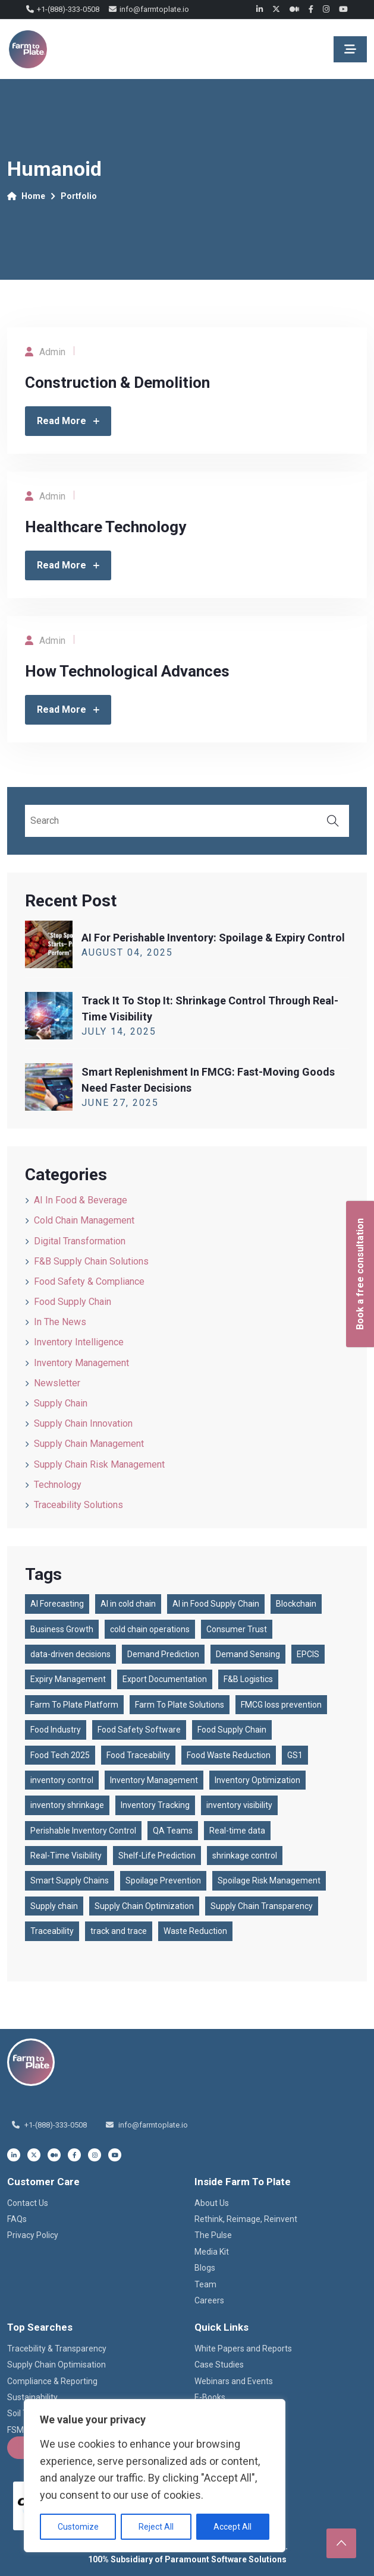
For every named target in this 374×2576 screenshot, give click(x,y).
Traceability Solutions (78, 1504)
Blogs (204, 2267)
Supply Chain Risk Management (99, 1464)
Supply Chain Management (89, 1443)
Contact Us (27, 2203)
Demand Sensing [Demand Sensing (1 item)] (248, 1654)
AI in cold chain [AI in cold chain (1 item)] (128, 1603)
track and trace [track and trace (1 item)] (118, 1931)
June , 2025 (120, 1102)
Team (205, 2284)
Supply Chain (60, 1403)
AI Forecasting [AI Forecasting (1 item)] (57, 1603)
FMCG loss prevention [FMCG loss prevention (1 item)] (281, 1704)
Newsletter (57, 1383)
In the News (60, 1321)
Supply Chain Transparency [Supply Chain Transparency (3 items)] (261, 1906)
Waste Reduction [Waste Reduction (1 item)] (195, 1931)
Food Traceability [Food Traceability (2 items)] (138, 1755)
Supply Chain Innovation (83, 1423)
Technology (57, 1484)
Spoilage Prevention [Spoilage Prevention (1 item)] (163, 1880)
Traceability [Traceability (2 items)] (52, 1931)
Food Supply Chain (72, 1301)
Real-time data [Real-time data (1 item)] (237, 1830)
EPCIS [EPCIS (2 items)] (308, 1654)
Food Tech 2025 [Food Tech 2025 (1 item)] (60, 1755)
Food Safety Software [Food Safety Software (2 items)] (139, 1729)
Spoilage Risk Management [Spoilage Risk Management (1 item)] (269, 1880)
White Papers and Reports (243, 2348)
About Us (211, 2203)
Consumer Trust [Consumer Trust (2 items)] (236, 1629)
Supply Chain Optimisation (56, 2364)
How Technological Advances (127, 671)
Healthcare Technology (105, 527)
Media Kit (211, 2251)
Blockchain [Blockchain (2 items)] (296, 1603)
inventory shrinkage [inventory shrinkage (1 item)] (67, 1805)
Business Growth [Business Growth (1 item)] (61, 1629)
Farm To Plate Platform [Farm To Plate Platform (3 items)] (74, 1704)
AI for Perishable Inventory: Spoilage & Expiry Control (213, 937)
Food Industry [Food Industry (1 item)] (55, 1729)
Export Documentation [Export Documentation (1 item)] (164, 1679)
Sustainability (32, 2397)
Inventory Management (81, 1362)
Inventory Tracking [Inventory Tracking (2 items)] (155, 1805)
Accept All (232, 2526)
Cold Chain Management (84, 1220)
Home (26, 196)
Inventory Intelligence (79, 1342)
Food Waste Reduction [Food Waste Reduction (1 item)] (229, 1755)
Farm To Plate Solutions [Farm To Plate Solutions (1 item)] (179, 1704)
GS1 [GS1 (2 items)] (295, 1755)
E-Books (209, 2397)
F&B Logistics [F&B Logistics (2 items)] (248, 1679)
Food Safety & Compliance (89, 1281)
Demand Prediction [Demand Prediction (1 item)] (163, 1654)
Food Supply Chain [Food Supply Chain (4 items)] (231, 1729)
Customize (78, 2526)
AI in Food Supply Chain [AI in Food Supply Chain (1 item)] (215, 1603)
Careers (209, 2300)
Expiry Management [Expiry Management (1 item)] (68, 1679)
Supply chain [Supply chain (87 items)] (54, 1906)
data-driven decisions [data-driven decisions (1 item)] (70, 1654)
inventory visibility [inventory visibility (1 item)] (239, 1805)
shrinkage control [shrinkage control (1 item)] (244, 1855)
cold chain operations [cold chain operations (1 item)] (150, 1629)
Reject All (156, 2526)
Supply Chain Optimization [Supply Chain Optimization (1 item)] (144, 1906)
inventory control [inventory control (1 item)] (61, 1780)
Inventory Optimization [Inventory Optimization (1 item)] (257, 1780)
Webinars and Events (233, 2381)
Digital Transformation (79, 1241)
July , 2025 (118, 1031)
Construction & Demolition (117, 382)
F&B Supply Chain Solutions (91, 1261)
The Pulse (213, 2235)
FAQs (17, 2219)
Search (333, 821)
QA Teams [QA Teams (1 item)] (173, 1830)
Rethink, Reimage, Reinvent (245, 2219)
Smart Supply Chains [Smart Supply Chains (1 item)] (69, 1880)
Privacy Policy (32, 2235)
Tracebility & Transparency (56, 2348)
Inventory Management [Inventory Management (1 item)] (154, 1780)
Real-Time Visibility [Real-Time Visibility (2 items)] (66, 1855)
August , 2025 (127, 952)
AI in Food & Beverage (80, 1200)
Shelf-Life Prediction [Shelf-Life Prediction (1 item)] (157, 1855)
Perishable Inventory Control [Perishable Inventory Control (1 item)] (83, 1830)
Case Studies (219, 2364)
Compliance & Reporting (52, 2381)
